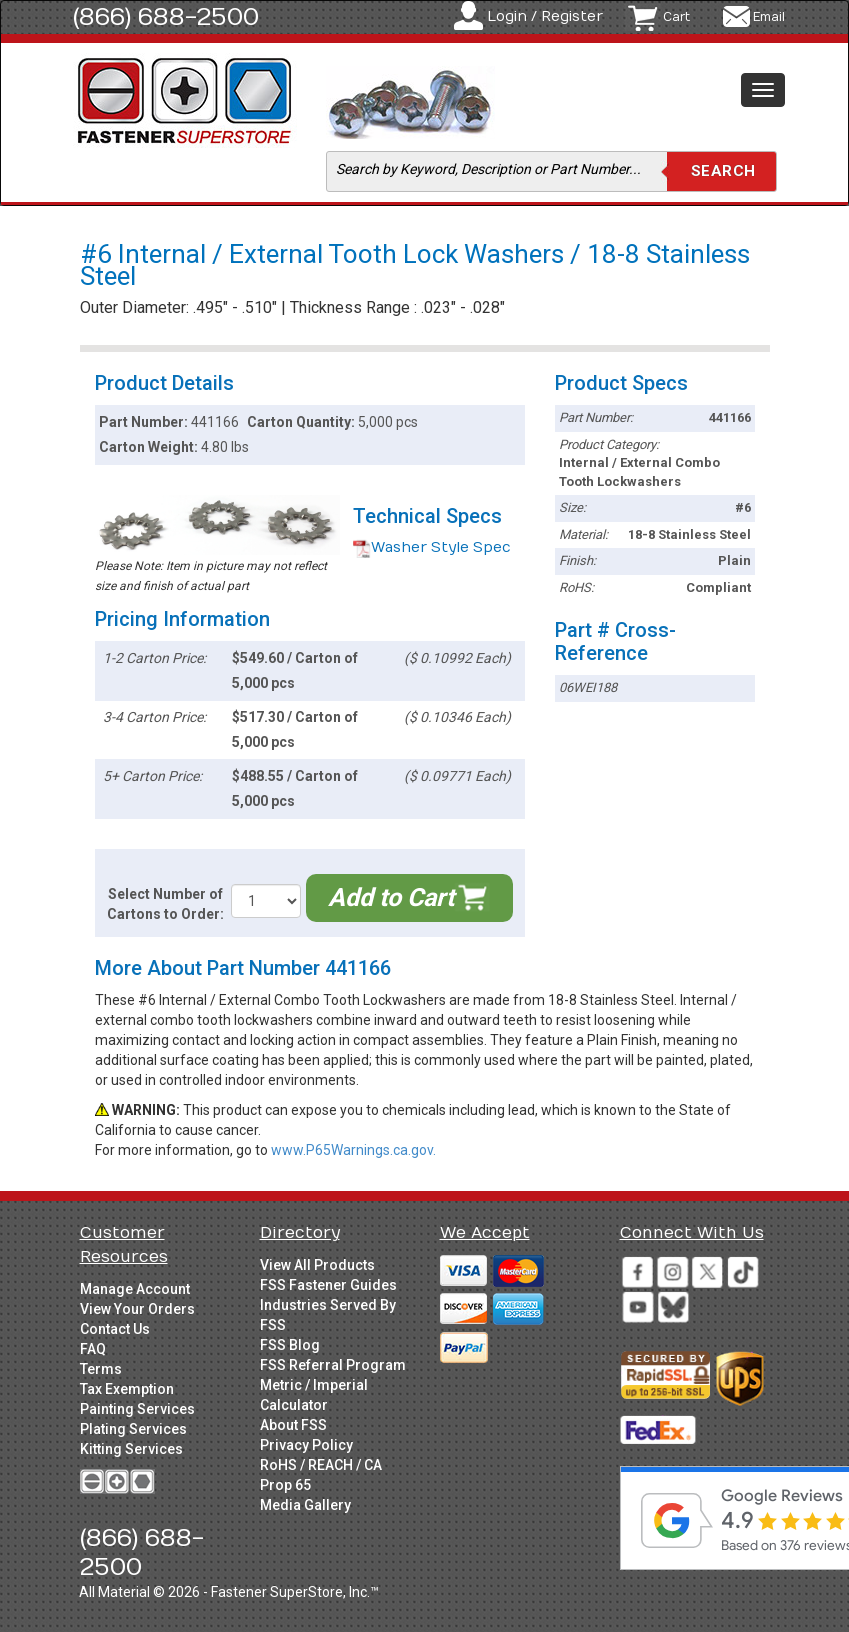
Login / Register (545, 16)
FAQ (93, 1349)
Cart (676, 17)
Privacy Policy (306, 1445)
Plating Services (133, 1429)
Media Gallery (305, 1505)
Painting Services (137, 1409)
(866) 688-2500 (166, 17)
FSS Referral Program (333, 1365)
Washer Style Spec (432, 547)
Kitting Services (131, 1449)
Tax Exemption (127, 1389)
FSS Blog (290, 1345)
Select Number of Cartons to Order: (165, 904)
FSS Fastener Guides (328, 1285)
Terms (101, 1369)
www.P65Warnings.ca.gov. (353, 1150)
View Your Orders (137, 1309)
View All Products (317, 1265)
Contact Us (115, 1329)
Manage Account (135, 1289)
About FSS (293, 1425)
